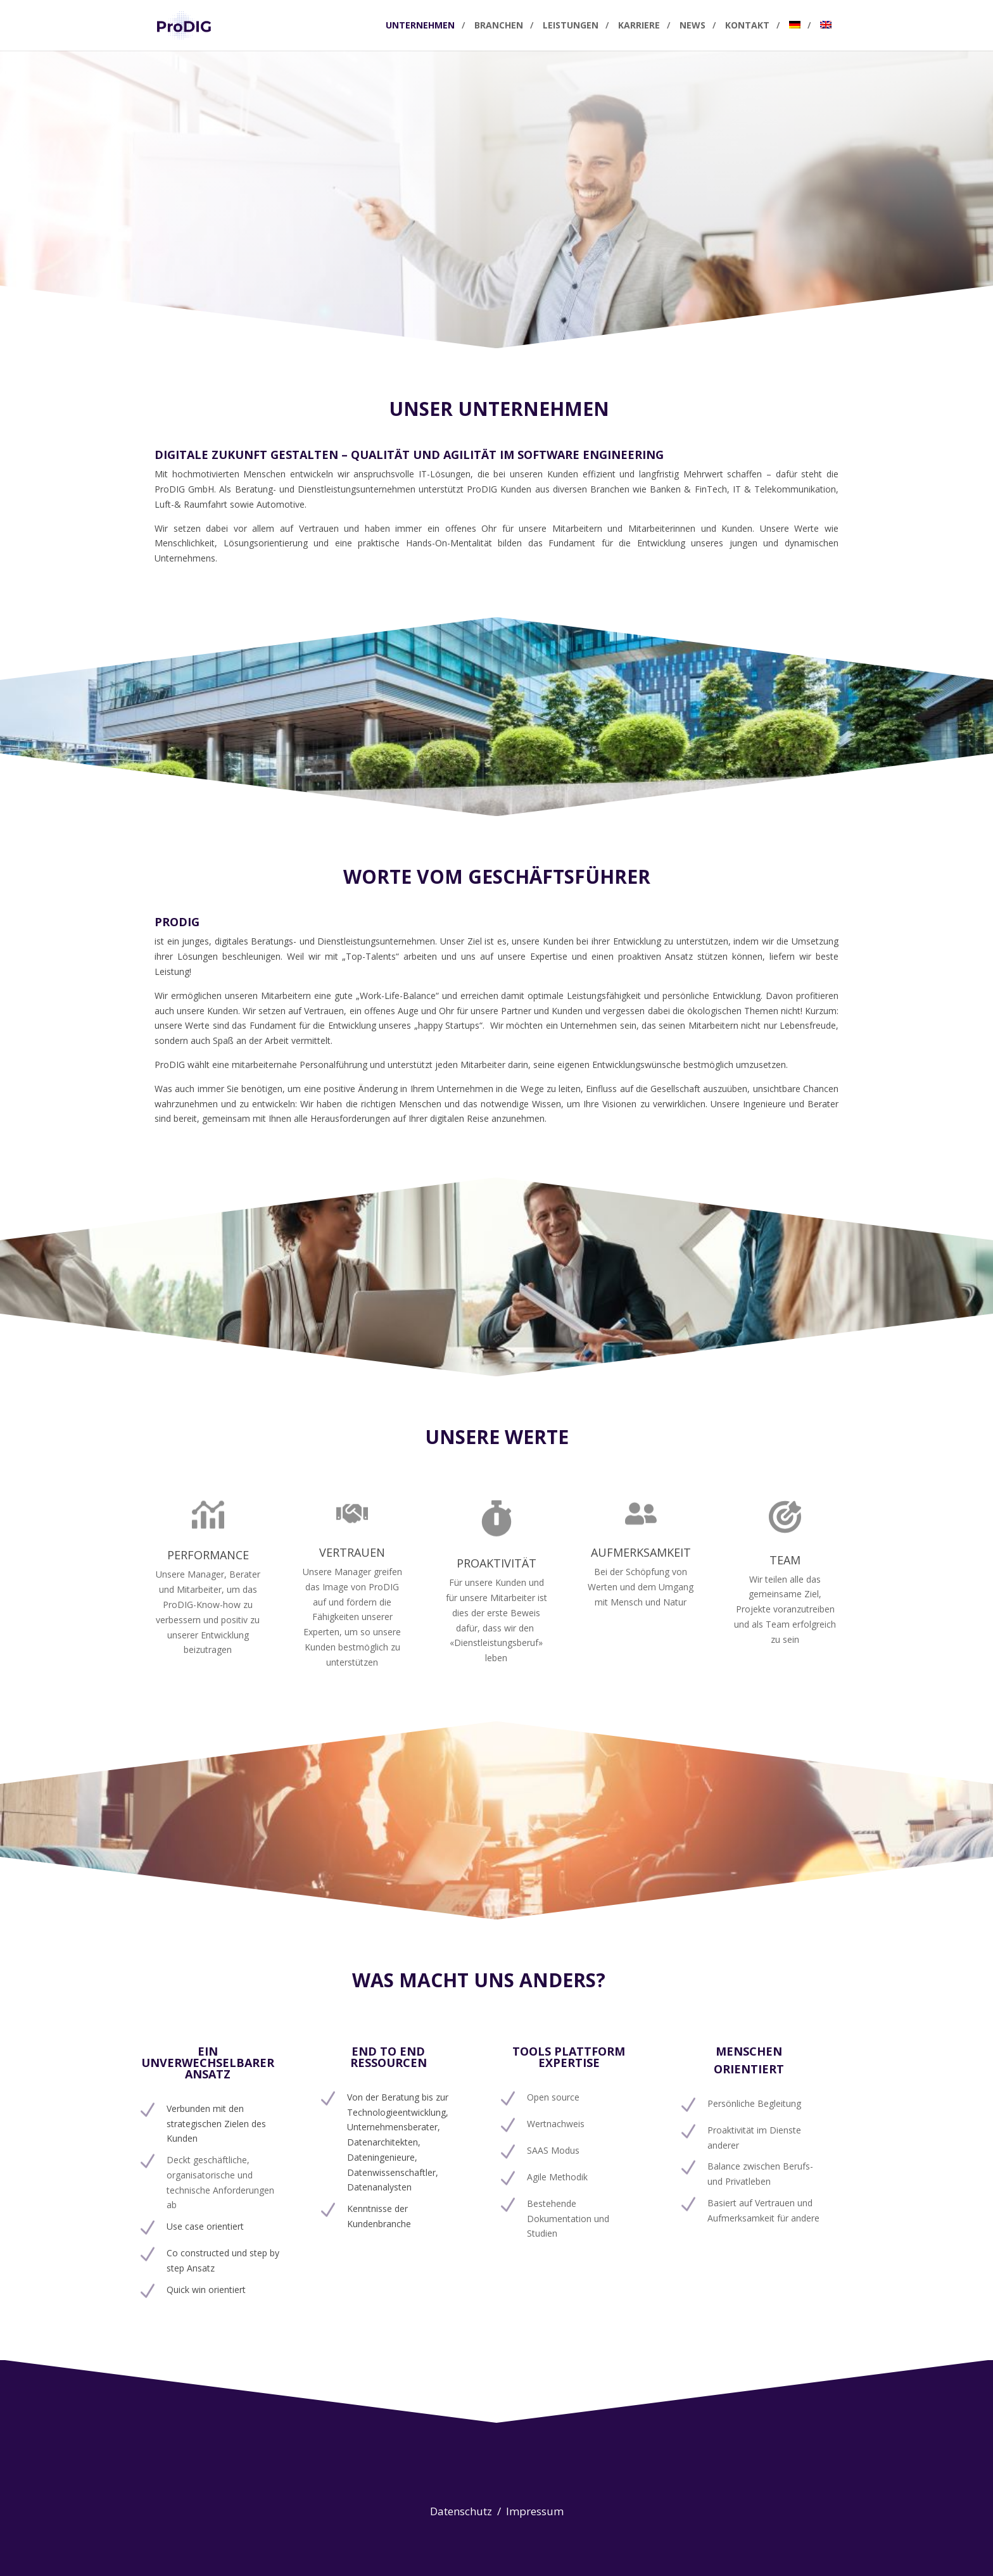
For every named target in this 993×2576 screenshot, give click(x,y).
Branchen (498, 26)
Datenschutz (462, 2511)
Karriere (639, 26)
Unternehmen (420, 26)
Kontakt (747, 26)
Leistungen (570, 26)
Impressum (535, 2511)
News (692, 26)
